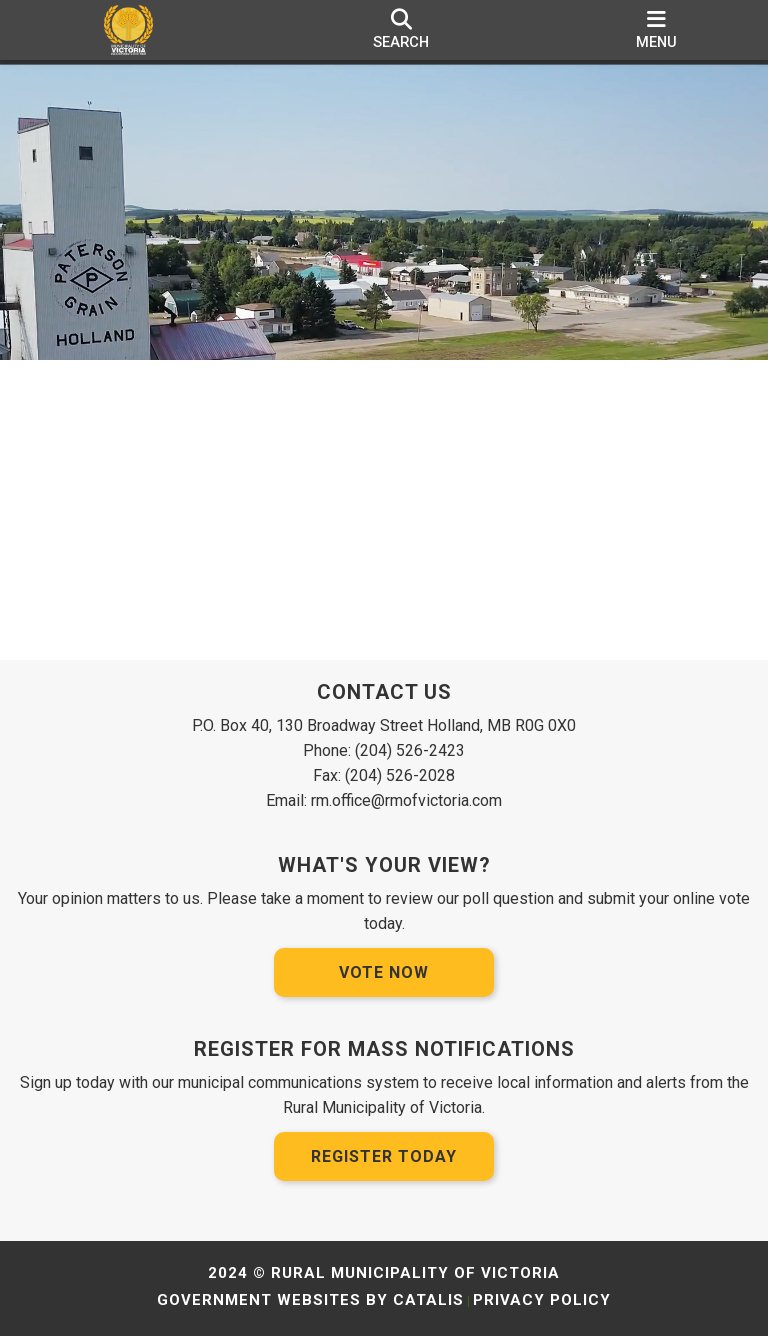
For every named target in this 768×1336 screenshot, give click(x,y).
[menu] (656, 30)
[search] (401, 30)
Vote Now (384, 972)
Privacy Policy (542, 1300)
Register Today (384, 1156)
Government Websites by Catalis (310, 1300)
